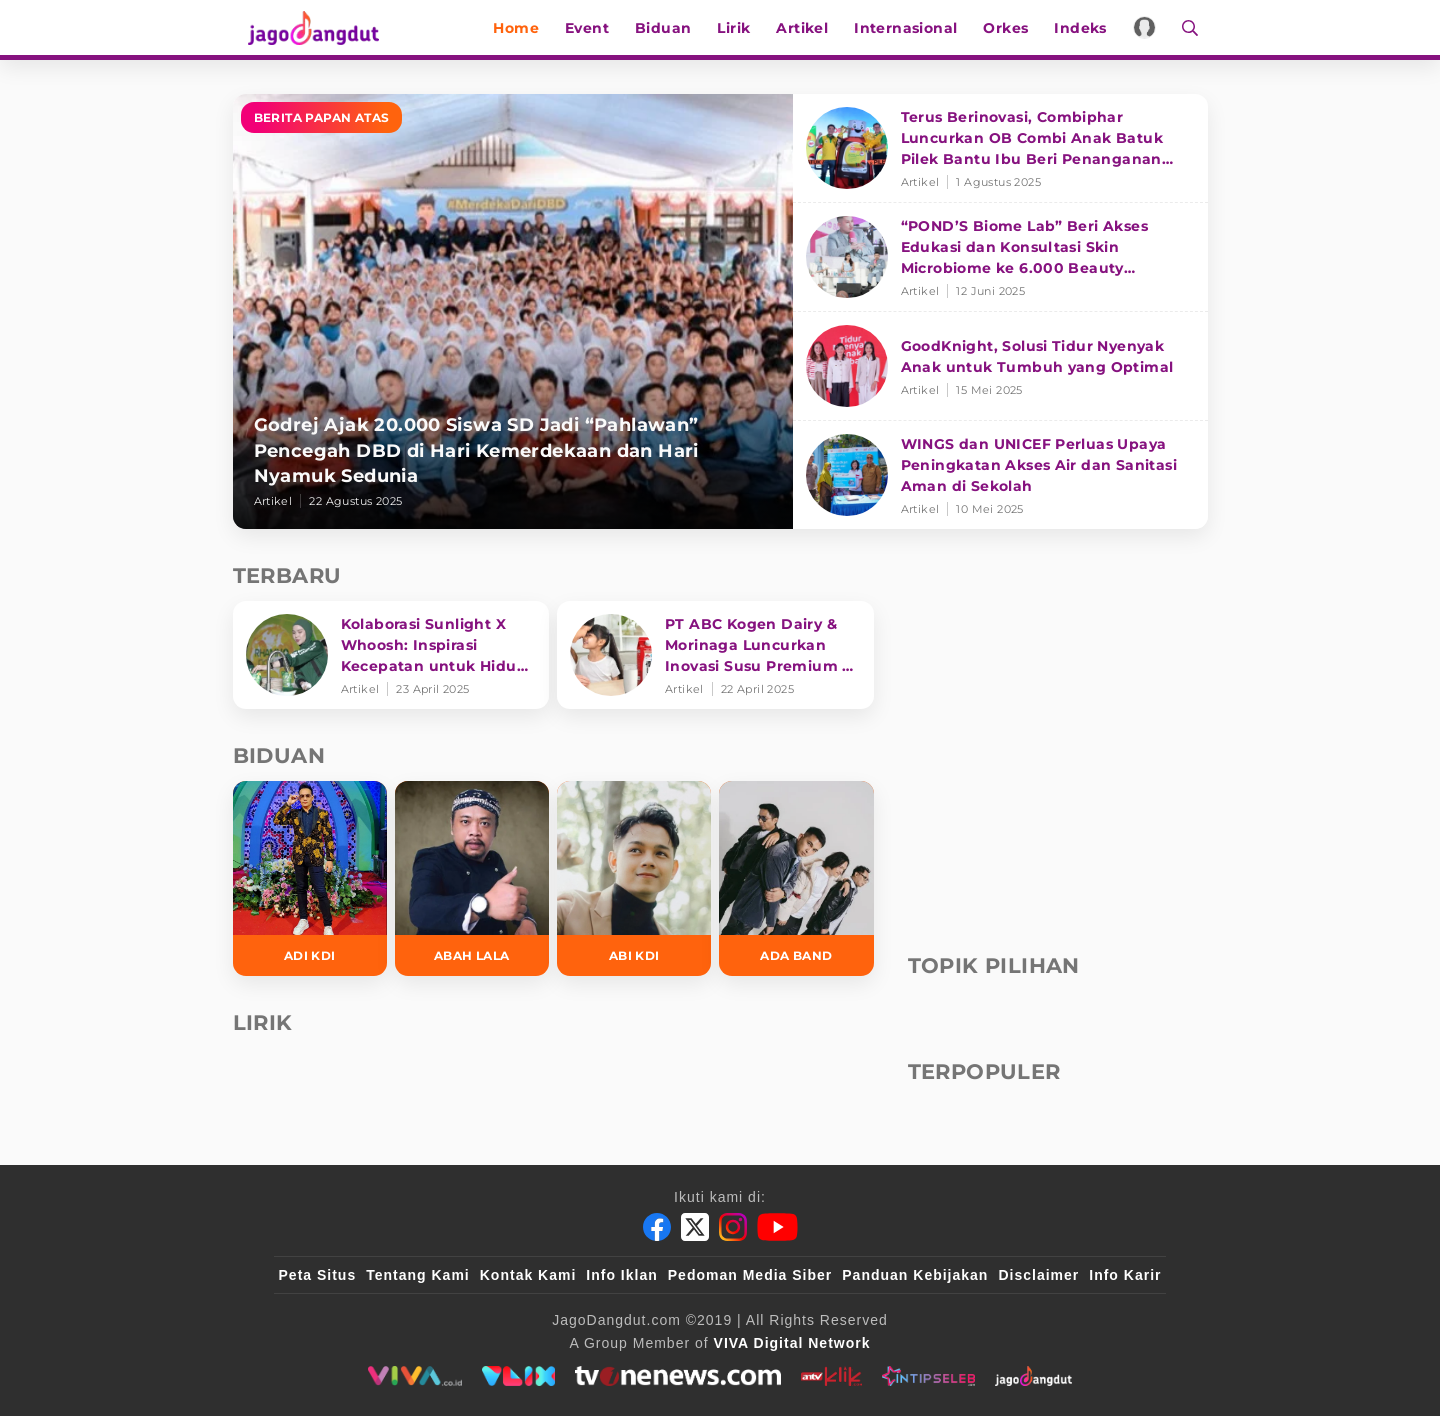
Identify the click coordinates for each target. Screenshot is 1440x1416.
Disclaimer (1038, 1275)
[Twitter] (695, 1227)
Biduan (673, 28)
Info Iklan (621, 1275)
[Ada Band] (796, 878)
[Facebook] (657, 1227)
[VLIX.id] (519, 1376)
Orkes (1015, 28)
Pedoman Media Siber (750, 1275)
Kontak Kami (528, 1275)
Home (526, 28)
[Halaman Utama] (305, 27)
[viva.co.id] (414, 1376)
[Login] (1154, 27)
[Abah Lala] (472, 878)
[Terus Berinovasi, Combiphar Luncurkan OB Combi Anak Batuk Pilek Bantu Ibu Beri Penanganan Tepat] (1000, 148)
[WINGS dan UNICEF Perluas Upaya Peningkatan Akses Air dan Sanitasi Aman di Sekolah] (1000, 475)
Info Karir (1125, 1275)
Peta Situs (318, 1275)
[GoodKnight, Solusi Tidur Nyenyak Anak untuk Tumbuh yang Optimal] (1000, 366)
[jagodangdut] (1033, 1376)
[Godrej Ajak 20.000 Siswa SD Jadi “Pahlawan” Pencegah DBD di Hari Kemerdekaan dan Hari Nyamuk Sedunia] (513, 311)
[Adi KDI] (310, 878)
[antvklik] (831, 1376)
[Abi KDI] (634, 878)
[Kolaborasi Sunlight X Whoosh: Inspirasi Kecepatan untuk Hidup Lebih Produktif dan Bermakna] (391, 655)
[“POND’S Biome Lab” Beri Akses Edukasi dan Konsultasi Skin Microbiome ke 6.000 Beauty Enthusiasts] (1000, 257)
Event (597, 28)
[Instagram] (733, 1227)
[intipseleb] (928, 1376)
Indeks (1090, 28)
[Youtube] (777, 1227)
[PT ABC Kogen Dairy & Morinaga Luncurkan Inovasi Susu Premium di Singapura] (715, 655)
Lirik (743, 28)
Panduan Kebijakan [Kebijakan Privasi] (915, 1275)
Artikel (812, 28)
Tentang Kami (418, 1275)
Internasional (915, 28)
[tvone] (677, 1376)
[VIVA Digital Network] (792, 1343)
